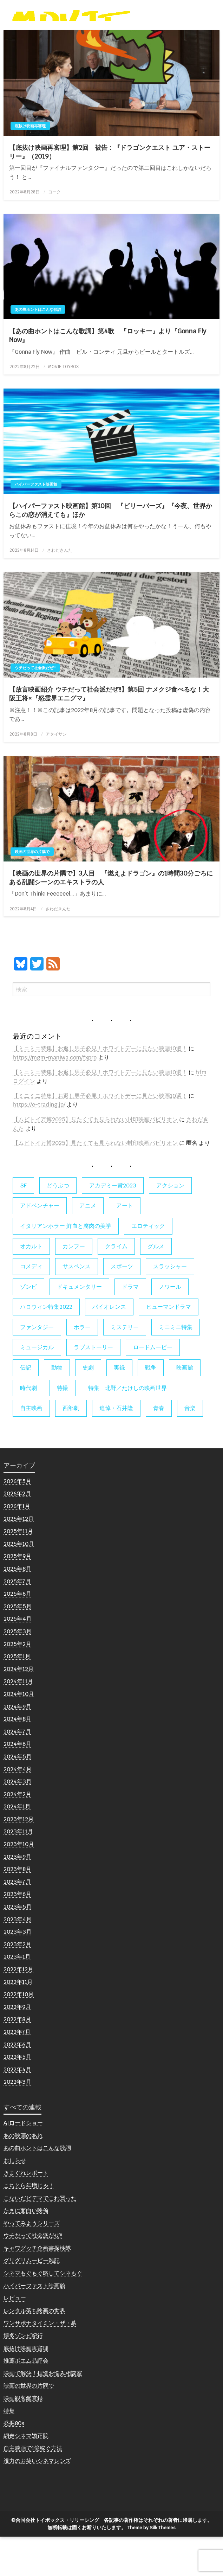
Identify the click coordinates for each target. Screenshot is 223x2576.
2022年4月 (17, 2108)
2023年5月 (18, 1946)
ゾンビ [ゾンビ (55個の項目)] (28, 1325)
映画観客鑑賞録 (23, 2437)
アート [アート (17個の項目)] (124, 1245)
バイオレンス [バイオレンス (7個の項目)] (109, 1346)
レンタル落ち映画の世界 (34, 2349)
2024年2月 (17, 1833)
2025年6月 (17, 1633)
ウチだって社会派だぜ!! (35, 707)
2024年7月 (17, 1770)
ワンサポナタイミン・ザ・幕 (40, 2362)
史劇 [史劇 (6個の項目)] (88, 1407)
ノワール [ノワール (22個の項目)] (170, 1325)
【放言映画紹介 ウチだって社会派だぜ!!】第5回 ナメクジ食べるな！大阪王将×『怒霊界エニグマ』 (109, 733)
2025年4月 (18, 1658)
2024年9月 (17, 1745)
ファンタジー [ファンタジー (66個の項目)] (37, 1366)
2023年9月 (17, 1895)
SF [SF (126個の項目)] (23, 1224)
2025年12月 (19, 1558)
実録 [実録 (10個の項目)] (119, 1407)
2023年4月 (18, 1958)
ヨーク (54, 231)
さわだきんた (59, 589)
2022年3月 (17, 2121)
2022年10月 (19, 2033)
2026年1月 (17, 1545)
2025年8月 (17, 1608)
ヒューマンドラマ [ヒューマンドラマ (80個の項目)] (168, 1346)
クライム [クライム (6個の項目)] (116, 1285)
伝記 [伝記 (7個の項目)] (25, 1407)
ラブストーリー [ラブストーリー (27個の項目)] (93, 1386)
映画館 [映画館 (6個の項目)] (184, 1407)
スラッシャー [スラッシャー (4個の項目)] (170, 1305)
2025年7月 (17, 1620)
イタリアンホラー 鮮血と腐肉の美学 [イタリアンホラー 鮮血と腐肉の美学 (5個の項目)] (65, 1265)
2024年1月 (17, 1846)
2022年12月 (18, 2008)
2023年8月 (17, 1908)
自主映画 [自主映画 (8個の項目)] (31, 1447)
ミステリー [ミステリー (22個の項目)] (125, 1366)
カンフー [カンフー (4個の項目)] (74, 1285)
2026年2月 (17, 1533)
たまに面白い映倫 (26, 2250)
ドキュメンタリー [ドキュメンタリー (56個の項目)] (79, 1325)
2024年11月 (18, 1720)
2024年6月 (17, 1783)
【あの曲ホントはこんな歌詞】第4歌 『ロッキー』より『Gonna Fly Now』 (107, 374)
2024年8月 (17, 1758)
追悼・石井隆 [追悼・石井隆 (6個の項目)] (116, 1447)
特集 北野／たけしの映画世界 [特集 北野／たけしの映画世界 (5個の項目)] (127, 1427)
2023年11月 (18, 1871)
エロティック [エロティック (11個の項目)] (148, 1265)
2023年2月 (17, 1983)
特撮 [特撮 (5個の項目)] (62, 1427)
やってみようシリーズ (32, 2262)
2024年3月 (18, 1821)
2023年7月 (17, 1920)
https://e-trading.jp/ (39, 1144)
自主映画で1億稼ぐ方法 (33, 2487)
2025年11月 (18, 1570)
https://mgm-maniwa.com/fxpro (55, 1097)
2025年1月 (17, 1695)
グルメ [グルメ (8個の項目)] (155, 1285)
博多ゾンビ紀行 (23, 2375)
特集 (9, 2450)
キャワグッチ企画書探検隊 (37, 2287)
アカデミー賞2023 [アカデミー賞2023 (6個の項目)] (112, 1224)
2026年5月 (17, 1520)
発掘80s (14, 2462)
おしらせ (15, 2199)
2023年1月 (17, 1996)
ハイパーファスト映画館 (36, 523)
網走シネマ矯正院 (26, 2475)
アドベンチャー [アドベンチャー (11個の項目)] (39, 1245)
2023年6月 (17, 1933)
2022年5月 (17, 2096)
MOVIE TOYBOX (63, 406)
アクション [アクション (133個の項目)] (170, 1224)
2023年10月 (19, 1883)
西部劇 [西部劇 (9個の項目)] (71, 1447)
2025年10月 (19, 1583)
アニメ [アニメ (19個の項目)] (87, 1245)
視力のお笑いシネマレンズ (37, 2500)
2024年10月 (19, 1733)
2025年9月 (17, 1595)
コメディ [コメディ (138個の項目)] (31, 1305)
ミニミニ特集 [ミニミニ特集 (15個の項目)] (175, 1366)
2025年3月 (18, 1670)
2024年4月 (18, 1808)
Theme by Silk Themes (151, 2567)
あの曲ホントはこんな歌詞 (38, 348)
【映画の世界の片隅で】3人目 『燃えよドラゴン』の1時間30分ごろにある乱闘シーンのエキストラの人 (111, 916)
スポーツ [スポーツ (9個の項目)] (122, 1305)
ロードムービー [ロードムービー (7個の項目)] (152, 1386)
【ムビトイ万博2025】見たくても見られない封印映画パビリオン (95, 1158)
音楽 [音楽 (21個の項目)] (190, 1447)
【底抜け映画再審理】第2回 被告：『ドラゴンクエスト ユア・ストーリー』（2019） (109, 190)
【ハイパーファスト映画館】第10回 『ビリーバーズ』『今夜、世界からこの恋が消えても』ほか (110, 549)
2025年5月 (18, 1645)
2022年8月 (17, 2058)
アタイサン (56, 773)
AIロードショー (23, 2162)
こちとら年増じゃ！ (29, 2225)
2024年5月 (18, 1796)
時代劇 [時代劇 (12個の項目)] (28, 1427)
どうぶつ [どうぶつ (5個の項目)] (58, 1224)
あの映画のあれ (23, 2174)
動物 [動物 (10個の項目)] (57, 1407)
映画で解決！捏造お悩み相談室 (43, 2412)
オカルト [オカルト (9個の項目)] (31, 1285)
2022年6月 (17, 2083)
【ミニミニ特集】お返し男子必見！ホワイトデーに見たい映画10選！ (100, 1087)
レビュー (15, 2337)
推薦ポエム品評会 (26, 2400)
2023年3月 (18, 1971)
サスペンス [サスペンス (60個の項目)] (77, 1305)
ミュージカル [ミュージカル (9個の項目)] (37, 1386)
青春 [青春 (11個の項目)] (158, 1447)
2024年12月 (19, 1708)
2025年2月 (17, 1683)
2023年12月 (19, 1858)
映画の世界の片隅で (32, 890)
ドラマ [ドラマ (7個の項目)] (130, 1325)
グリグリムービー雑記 (32, 2299)
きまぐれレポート (26, 2212)
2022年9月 (17, 2046)
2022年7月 (17, 2071)
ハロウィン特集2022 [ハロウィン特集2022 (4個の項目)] (46, 1346)
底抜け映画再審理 (30, 164)
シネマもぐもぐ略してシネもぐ (43, 2312)
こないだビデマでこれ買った (40, 2237)
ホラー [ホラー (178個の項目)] (82, 1366)
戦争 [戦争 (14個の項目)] (150, 1407)
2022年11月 (18, 2021)
